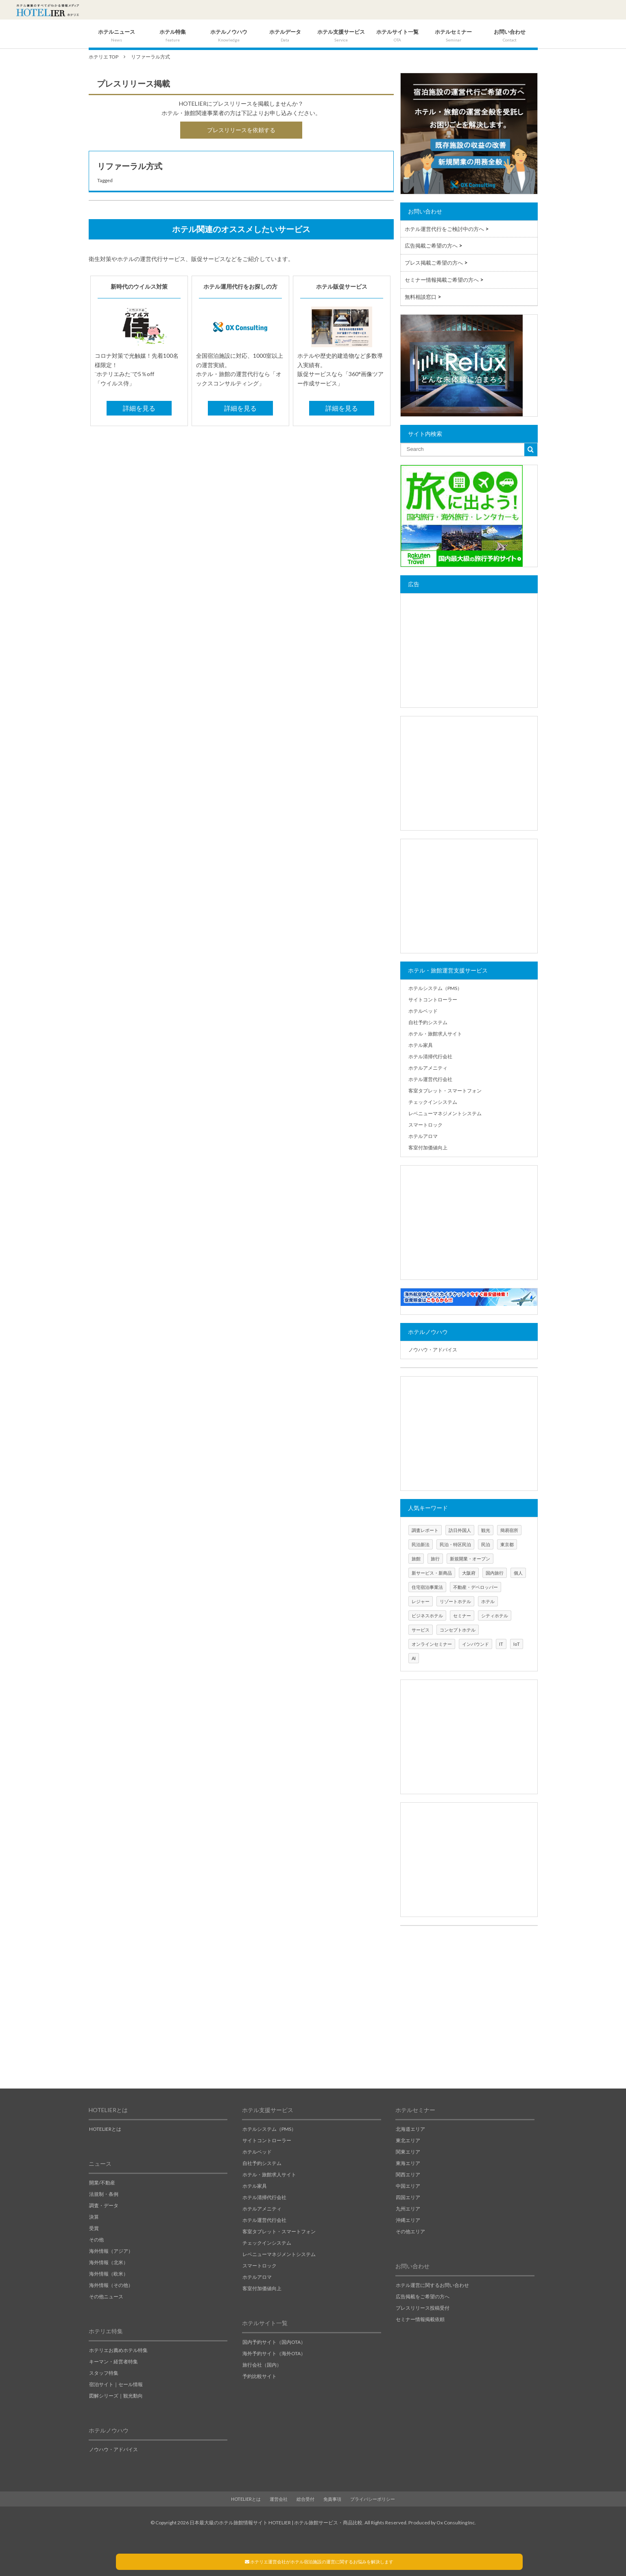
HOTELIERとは (105, 2129)
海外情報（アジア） (111, 2251)
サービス (421, 1629)
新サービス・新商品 (432, 1572)
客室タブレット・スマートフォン (445, 1091)
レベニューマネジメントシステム (445, 1113)
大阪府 (468, 1572)
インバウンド (475, 1644)
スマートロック (425, 1125)
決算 (94, 2217)
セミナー (462, 1615)
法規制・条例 (103, 2194)
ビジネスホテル (427, 1615)
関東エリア (408, 2152)
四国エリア (408, 2197)
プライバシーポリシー (372, 2499)
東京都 (507, 1544)
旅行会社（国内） (261, 2365)
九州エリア (408, 2209)
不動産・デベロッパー (475, 1587)
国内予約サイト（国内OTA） (273, 2342)
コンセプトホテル (457, 1629)
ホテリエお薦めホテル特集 (118, 2350)
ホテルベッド (423, 1011)
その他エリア (410, 2231)
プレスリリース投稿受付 (422, 2308)
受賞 (94, 2228)
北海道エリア (410, 2129)
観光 (485, 1530)
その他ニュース (106, 2296)
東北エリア (408, 2140)
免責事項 (332, 2499)
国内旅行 (495, 1572)
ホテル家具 (420, 1045)
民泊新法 (421, 1544)
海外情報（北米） (108, 2262)
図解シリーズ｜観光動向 (116, 2396)
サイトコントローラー (432, 999)
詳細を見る (139, 408)
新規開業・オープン (470, 1558)
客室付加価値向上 (427, 1147)
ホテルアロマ (423, 1136)
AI (414, 1658)
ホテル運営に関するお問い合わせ (432, 2285)
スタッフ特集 (103, 2373)
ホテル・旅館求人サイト (435, 1034)
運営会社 (279, 2499)
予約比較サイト (259, 2376)
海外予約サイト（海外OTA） (273, 2353)
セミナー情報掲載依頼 (420, 2319)
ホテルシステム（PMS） (435, 988)
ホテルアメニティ (427, 1068)
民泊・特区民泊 (455, 1544)
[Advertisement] (469, 650)
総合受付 (305, 2499)
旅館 (416, 1558)
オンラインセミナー (432, 1644)
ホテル (488, 1601)
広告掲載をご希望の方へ (422, 2296)
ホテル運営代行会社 (430, 1079)
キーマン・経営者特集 (113, 2361)
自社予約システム (427, 1022)
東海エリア (408, 2163)
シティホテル (494, 1615)
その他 (96, 2240)
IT (501, 1644)
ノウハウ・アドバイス (432, 1350)
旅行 (435, 1558)
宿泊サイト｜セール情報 (116, 2384)
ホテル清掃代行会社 (430, 1056)
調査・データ (103, 2205)
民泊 (485, 1544)
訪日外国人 (460, 1530)
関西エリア (408, 2174)
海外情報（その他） (111, 2285)
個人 (518, 1572)
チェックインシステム (432, 1102)
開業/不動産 (102, 2183)
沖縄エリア (408, 2220)
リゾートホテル (455, 1601)
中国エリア (408, 2186)
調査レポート (425, 1530)
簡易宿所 (509, 1530)
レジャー (421, 1601)
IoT (516, 1644)
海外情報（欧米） (108, 2274)
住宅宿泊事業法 (427, 1587)
